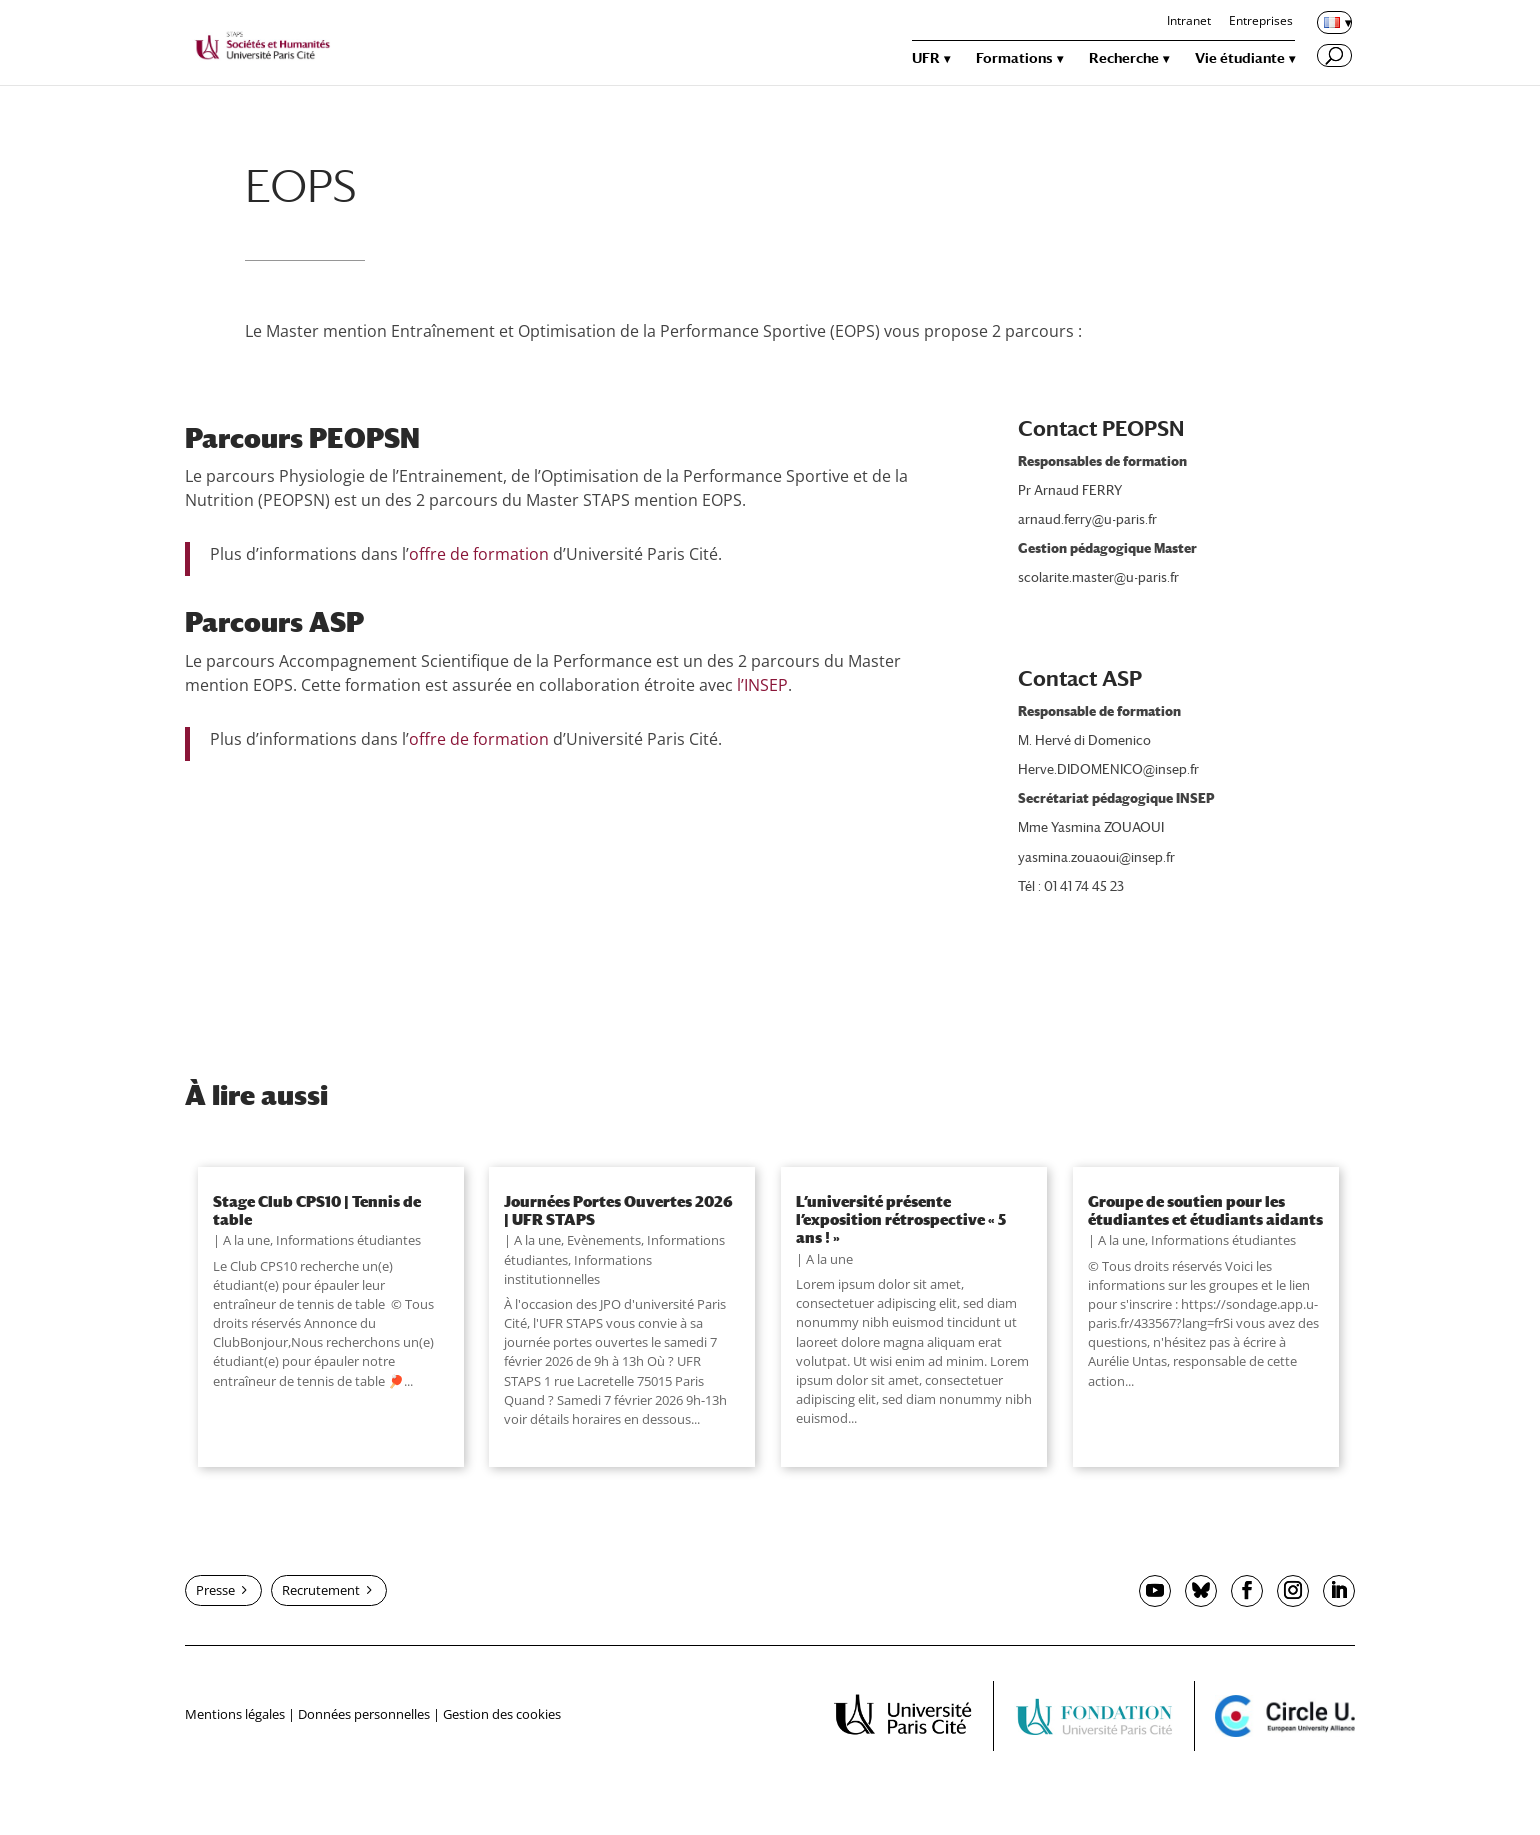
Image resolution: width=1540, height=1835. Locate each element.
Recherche (1124, 58)
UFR (926, 58)
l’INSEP (762, 685)
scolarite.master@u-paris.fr (1098, 577)
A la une (246, 1240)
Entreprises (1261, 22)
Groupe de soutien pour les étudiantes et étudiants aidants (1205, 1210)
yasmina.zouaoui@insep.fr (1096, 857)
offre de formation (479, 554)
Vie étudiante (1240, 58)
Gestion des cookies (502, 1714)
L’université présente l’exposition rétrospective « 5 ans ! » (901, 1219)
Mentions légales (235, 1714)
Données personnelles (364, 1714)
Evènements (604, 1240)
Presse (215, 1590)
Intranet (1189, 22)
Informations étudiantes (348, 1240)
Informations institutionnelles (578, 1269)
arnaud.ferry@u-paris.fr (1087, 519)
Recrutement (321, 1590)
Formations (1014, 58)
